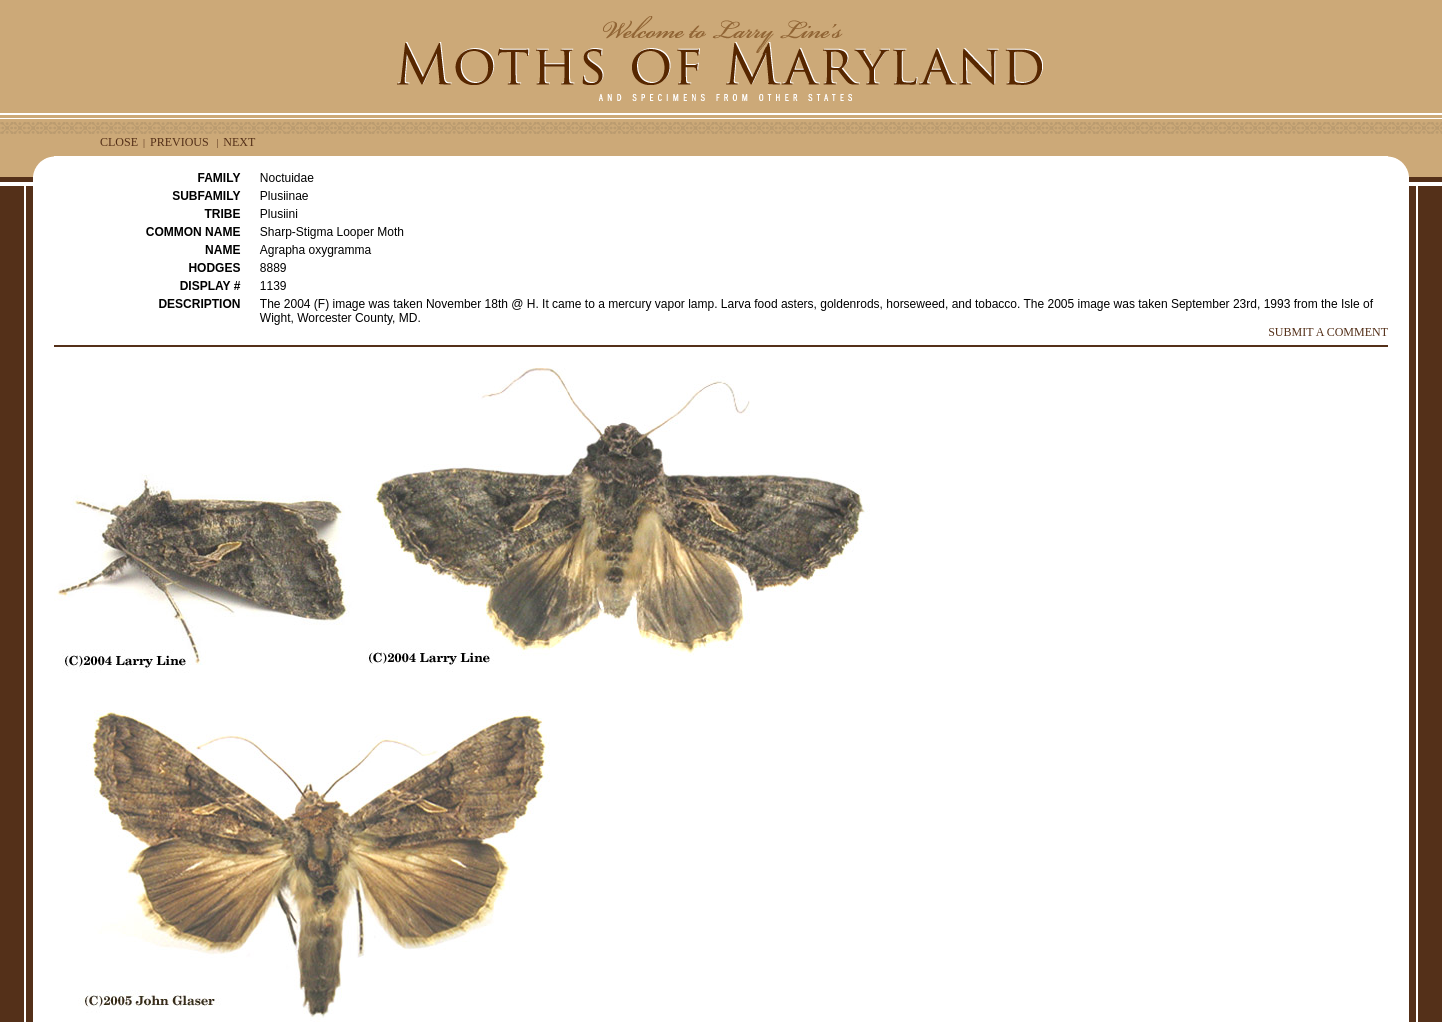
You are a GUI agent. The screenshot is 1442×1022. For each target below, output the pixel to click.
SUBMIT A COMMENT (1328, 332)
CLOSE (119, 142)
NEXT (239, 142)
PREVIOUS (179, 142)
